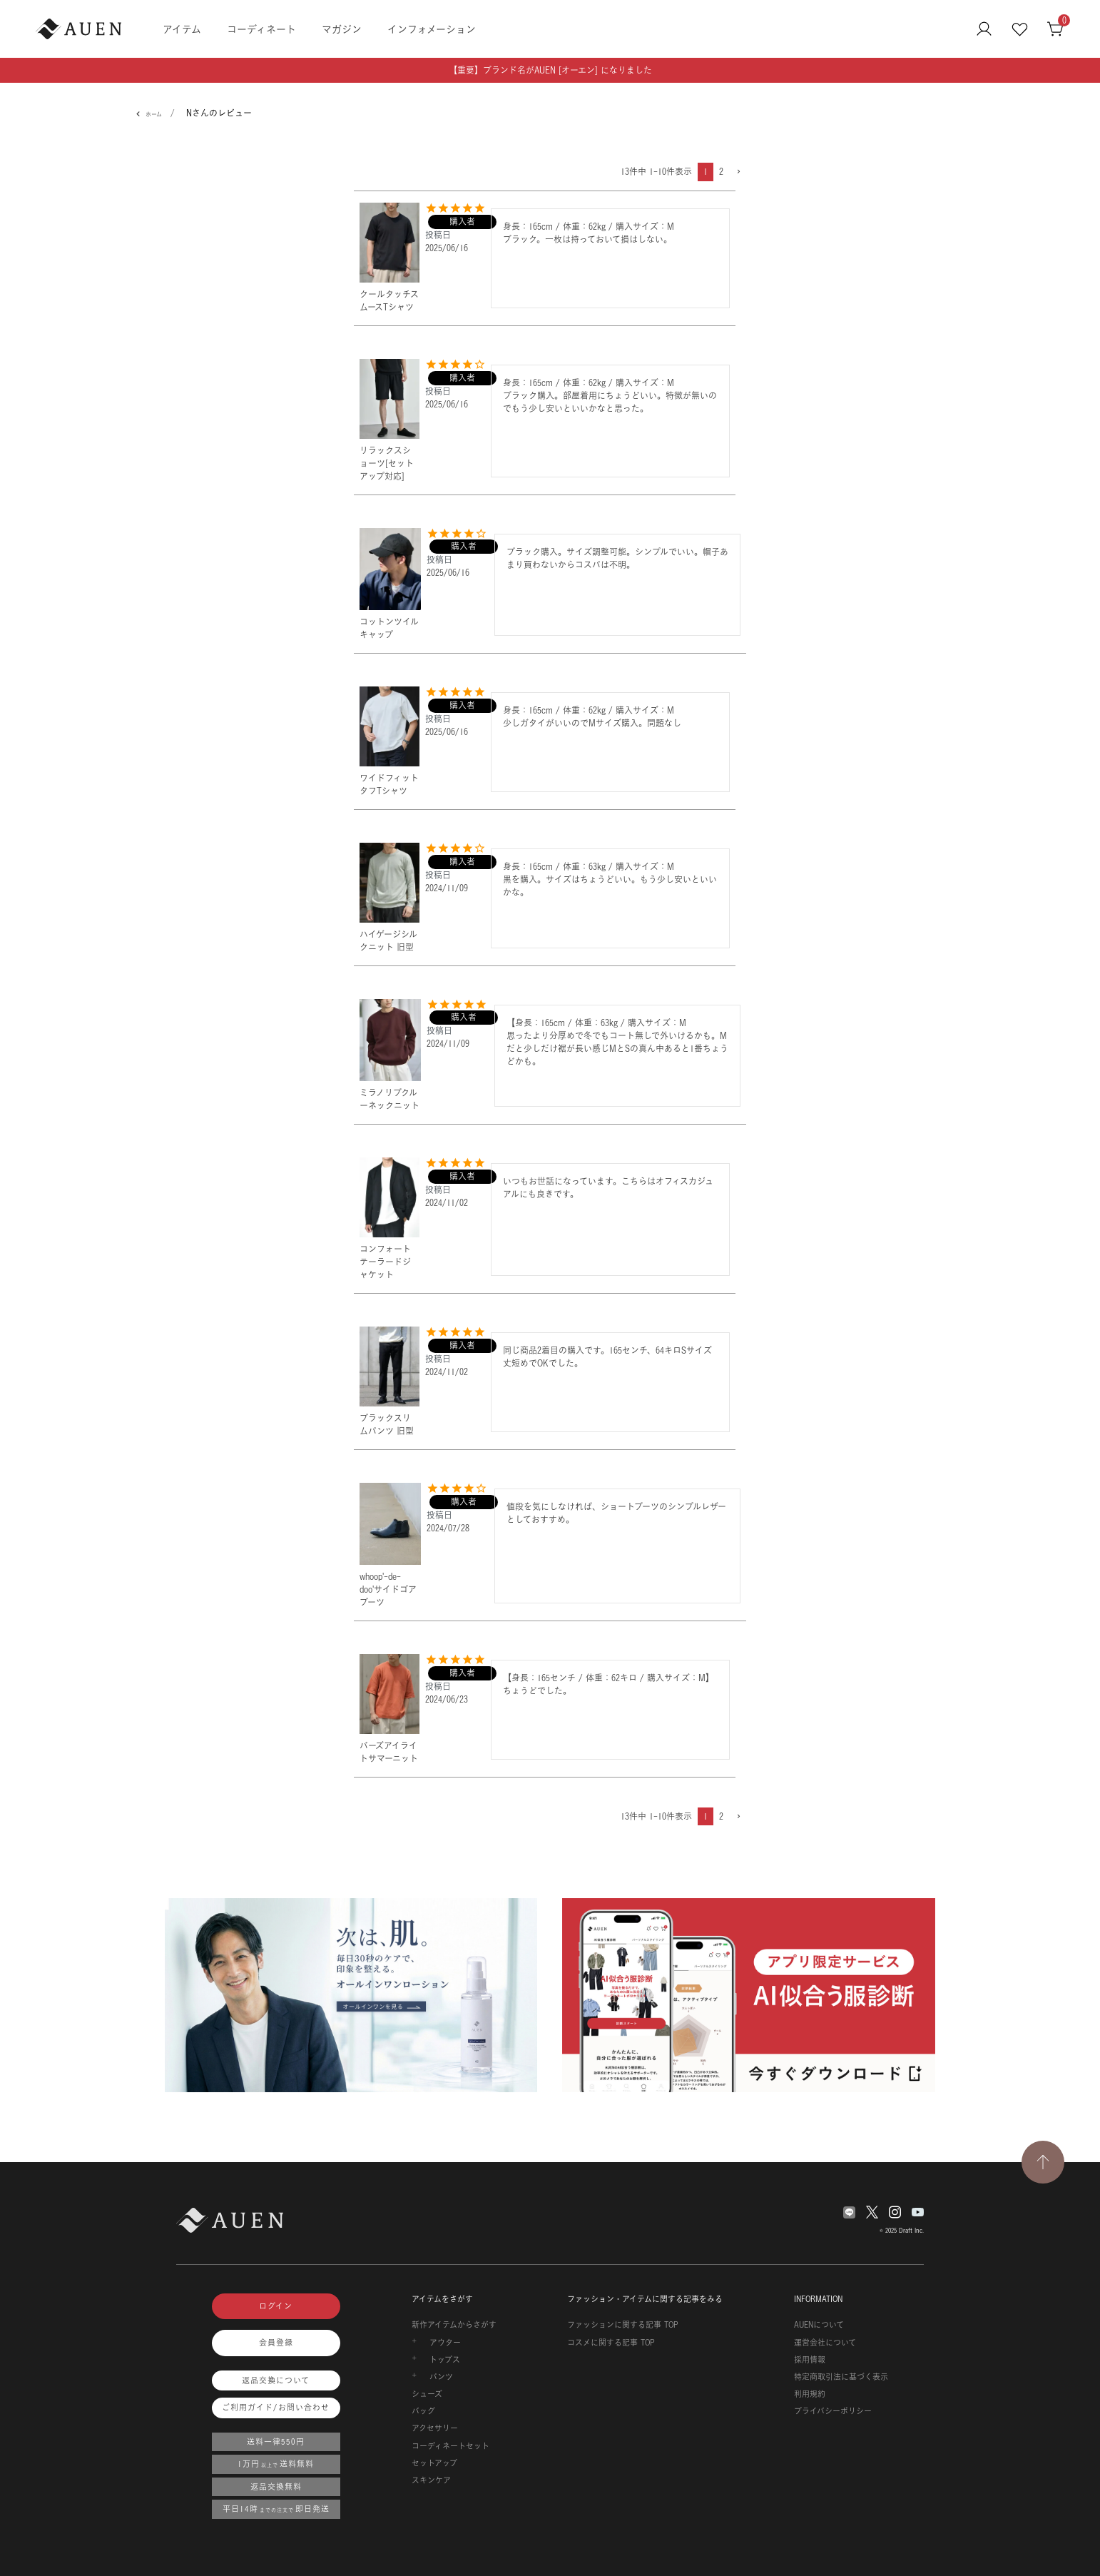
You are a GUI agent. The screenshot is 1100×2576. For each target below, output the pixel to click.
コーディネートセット (450, 2446)
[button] (737, 172)
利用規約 (809, 2394)
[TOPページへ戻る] (1043, 2162)
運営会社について (825, 2343)
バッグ (423, 2411)
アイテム (182, 29)
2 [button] (721, 171)
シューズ (427, 2394)
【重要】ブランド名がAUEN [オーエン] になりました (550, 70)
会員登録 (276, 2343)
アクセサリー (435, 2428)
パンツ (441, 2377)
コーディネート (261, 29)
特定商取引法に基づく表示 (841, 2377)
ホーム (154, 114)
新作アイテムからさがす (454, 2325)
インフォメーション (431, 29)
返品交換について (276, 2380)
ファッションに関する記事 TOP (622, 2325)
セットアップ (434, 2463)
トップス (444, 2360)
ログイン (275, 2306)
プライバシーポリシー (833, 2411)
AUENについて (819, 2325)
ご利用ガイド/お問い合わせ (276, 2408)
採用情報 (809, 2360)
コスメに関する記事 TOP (611, 2343)
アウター (445, 2343)
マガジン (342, 29)
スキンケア (431, 2480)
